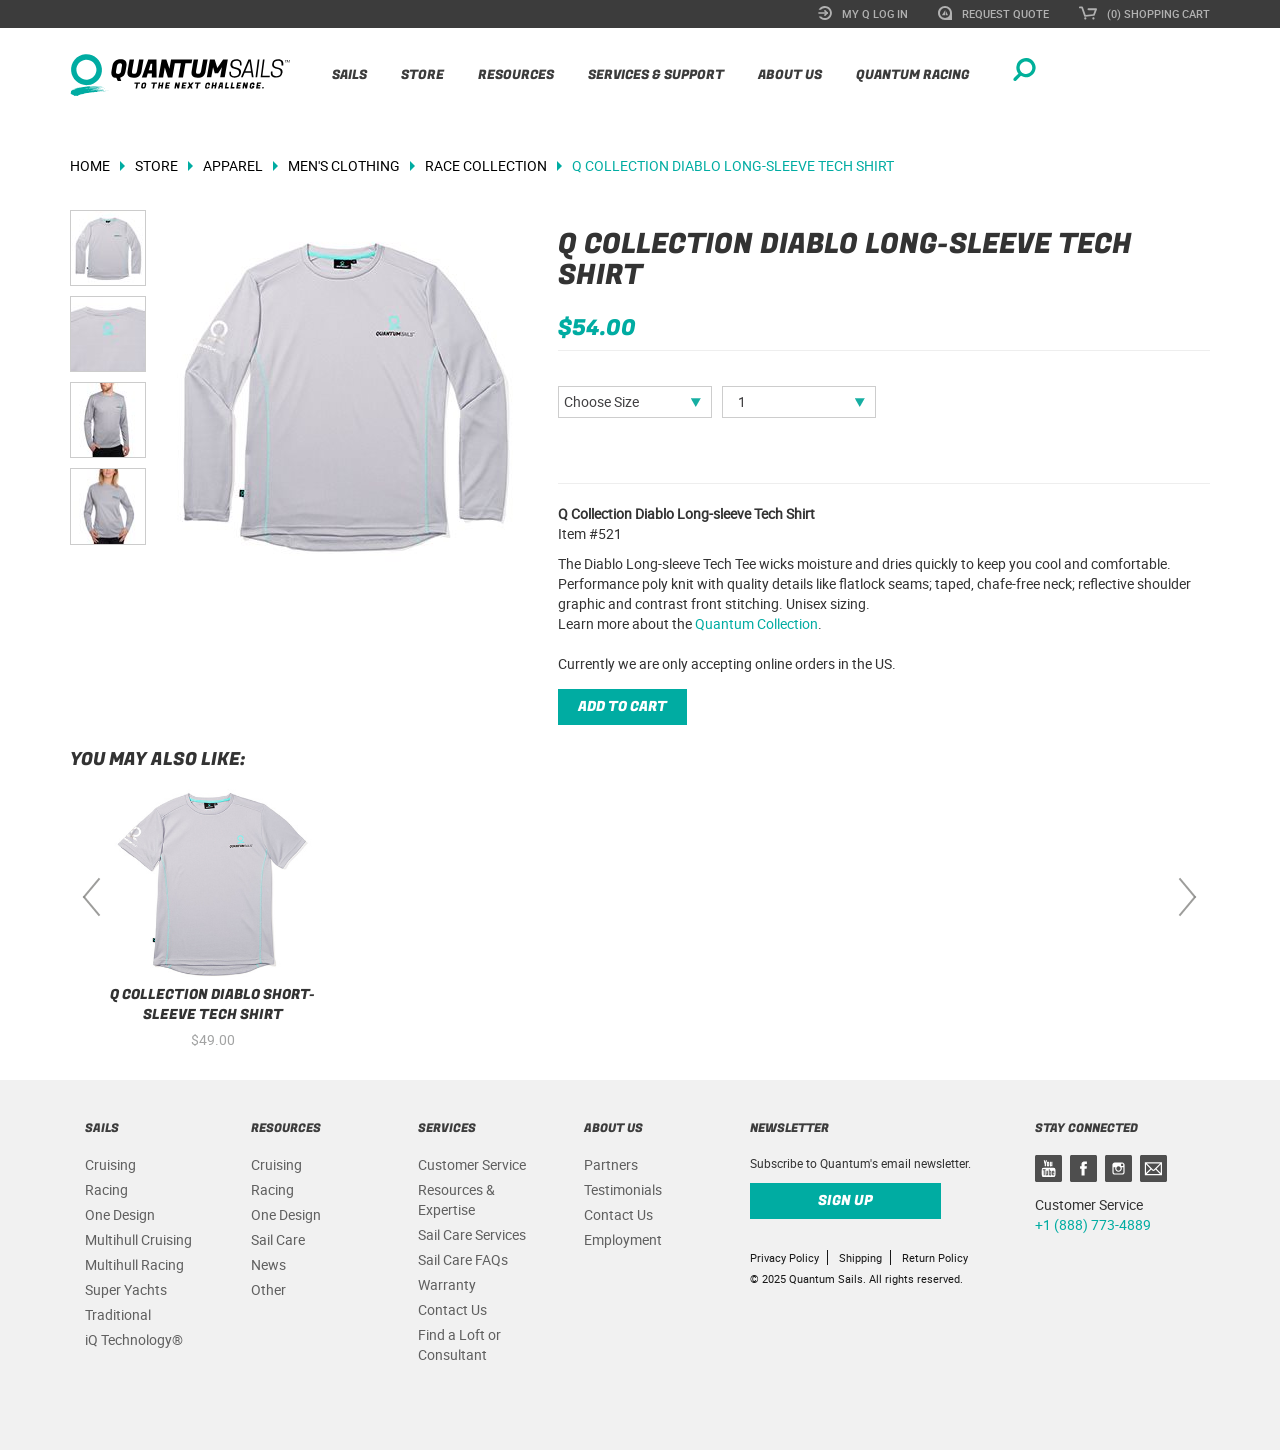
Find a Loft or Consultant (459, 1344)
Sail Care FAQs (463, 1259)
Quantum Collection (756, 623)
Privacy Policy (784, 1257)
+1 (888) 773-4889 (1093, 1224)
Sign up (845, 1200)
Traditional (118, 1314)
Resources (516, 74)
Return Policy (935, 1257)
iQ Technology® (134, 1339)
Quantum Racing (912, 74)
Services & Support (656, 74)
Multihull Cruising (138, 1239)
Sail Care (278, 1239)
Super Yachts (126, 1289)
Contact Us (452, 1309)
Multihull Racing (134, 1264)
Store (422, 74)
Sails (349, 74)
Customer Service (472, 1164)
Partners (611, 1164)
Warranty (447, 1284)
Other (268, 1289)
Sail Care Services (472, 1234)
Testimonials (623, 1189)
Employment (623, 1239)
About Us (790, 74)
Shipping (860, 1257)
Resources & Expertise (456, 1199)
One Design (120, 1214)
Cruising (110, 1164)
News (268, 1264)
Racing (106, 1189)
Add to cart (622, 706)
